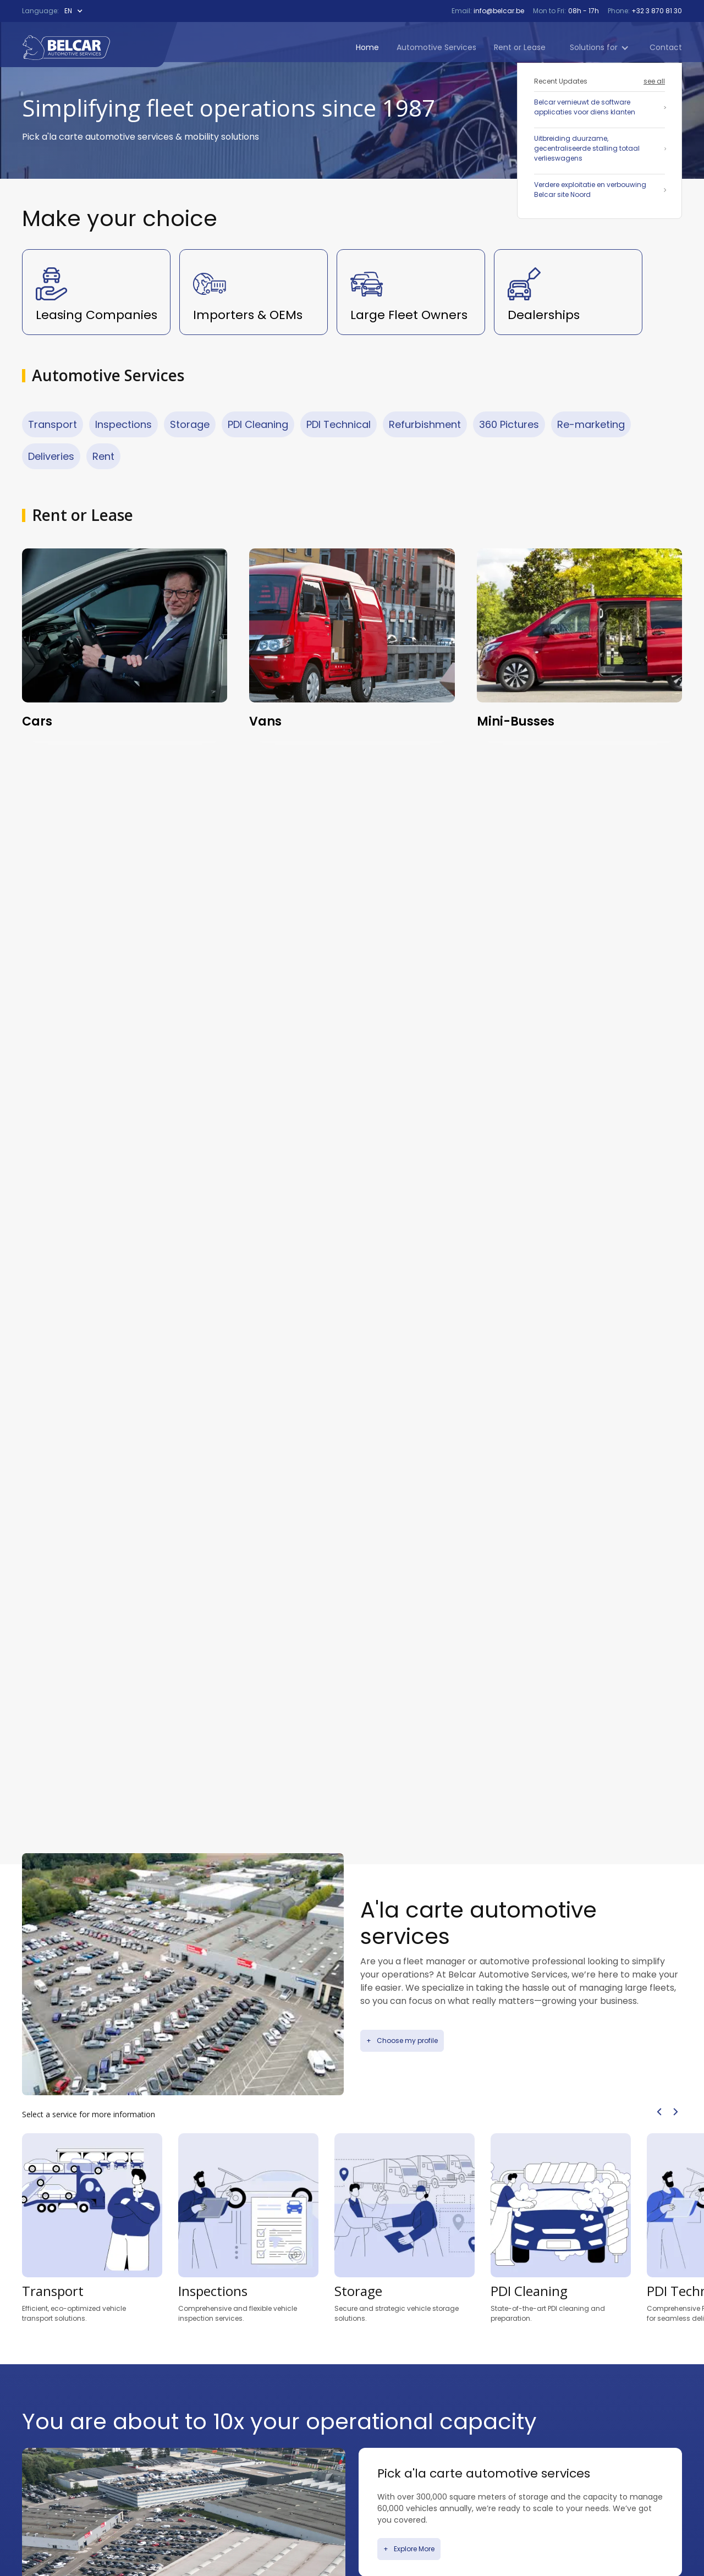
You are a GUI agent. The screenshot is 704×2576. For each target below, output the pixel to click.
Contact (666, 47)
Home (367, 47)
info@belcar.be (498, 10)
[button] (76, 11)
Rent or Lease (520, 47)
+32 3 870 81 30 (656, 10)
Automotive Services (436, 47)
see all (654, 81)
